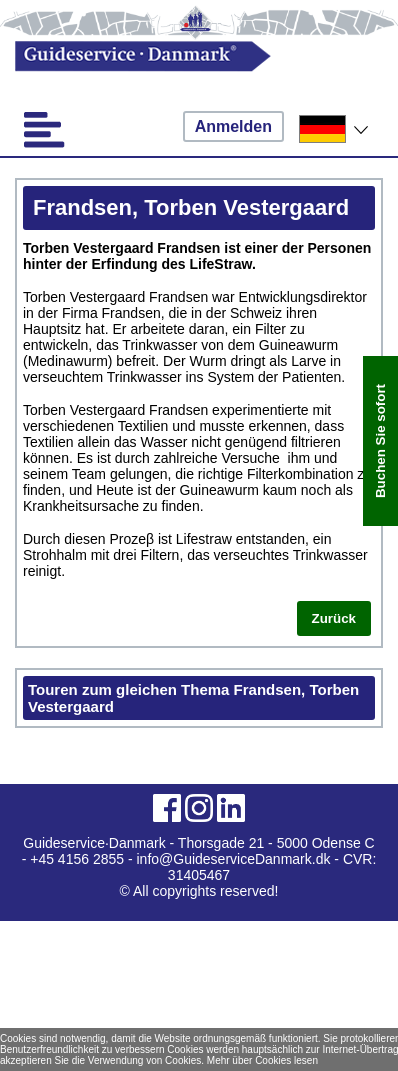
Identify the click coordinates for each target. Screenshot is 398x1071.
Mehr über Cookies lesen (262, 1060)
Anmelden (233, 126)
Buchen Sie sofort (380, 441)
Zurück (334, 618)
